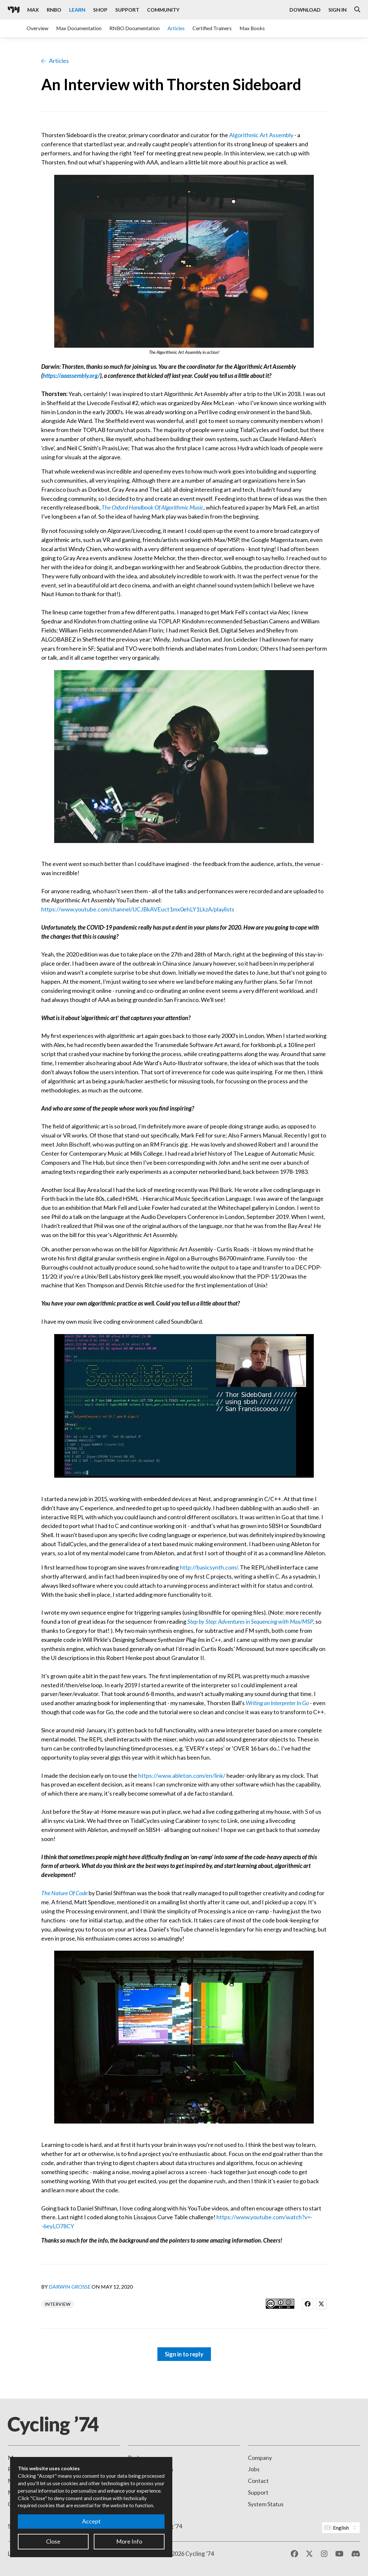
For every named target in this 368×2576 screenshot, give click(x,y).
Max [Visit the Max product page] (33, 9)
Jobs (254, 2469)
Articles (176, 28)
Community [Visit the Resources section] (163, 9)
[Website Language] (341, 2528)
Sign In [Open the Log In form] (337, 9)
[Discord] (355, 2553)
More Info (129, 2541)
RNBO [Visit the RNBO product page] (54, 9)
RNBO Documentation (134, 28)
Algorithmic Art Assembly (261, 134)
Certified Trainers (212, 28)
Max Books (252, 28)
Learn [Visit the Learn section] (77, 9)
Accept (91, 2521)
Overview (37, 28)
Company (260, 2457)
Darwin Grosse (70, 2286)
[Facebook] (294, 2553)
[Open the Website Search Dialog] (357, 9)
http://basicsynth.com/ (209, 1567)
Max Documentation (79, 28)
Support (258, 2492)
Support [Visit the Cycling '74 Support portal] (127, 9)
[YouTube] (339, 2553)
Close (53, 2541)
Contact (258, 2480)
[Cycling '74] (13, 9)
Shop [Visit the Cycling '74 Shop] (100, 9)
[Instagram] (324, 2553)
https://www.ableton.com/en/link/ (182, 1775)
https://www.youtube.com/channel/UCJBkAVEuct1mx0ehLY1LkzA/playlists (137, 909)
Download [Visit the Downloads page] (305, 9)
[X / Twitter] (309, 2553)
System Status (266, 2504)
